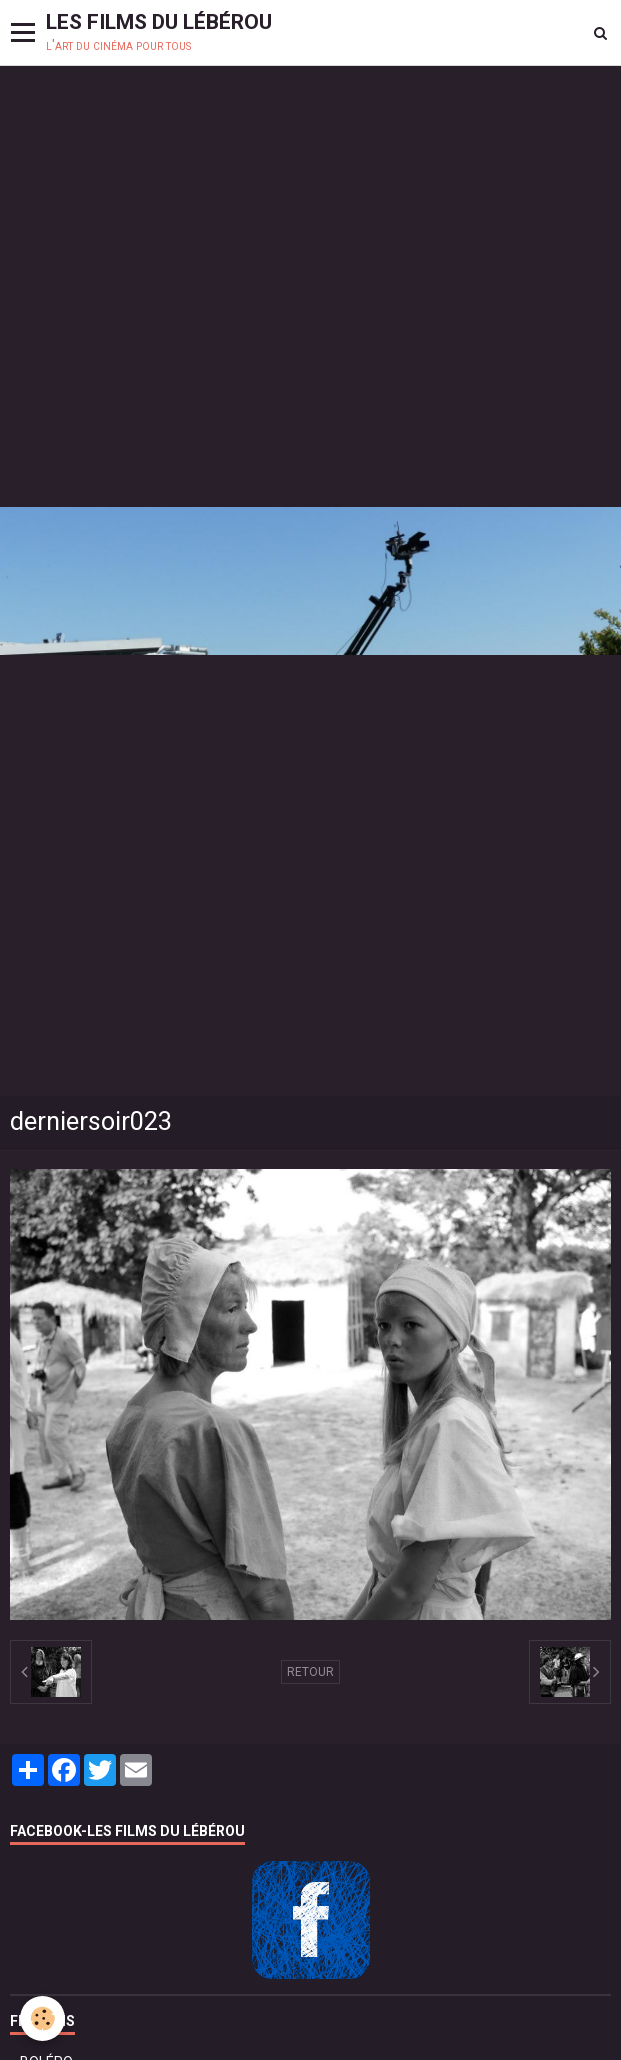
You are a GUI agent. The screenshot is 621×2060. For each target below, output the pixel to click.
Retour (310, 1672)
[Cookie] (42, 2018)
